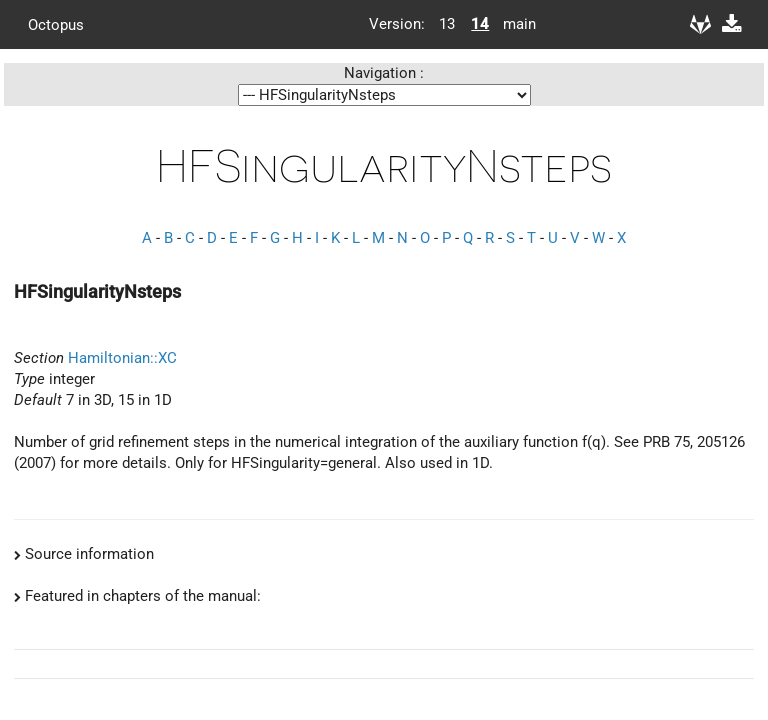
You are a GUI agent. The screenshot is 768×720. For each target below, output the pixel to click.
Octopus (56, 24)
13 (447, 24)
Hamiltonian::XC (122, 358)
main (512, 24)
